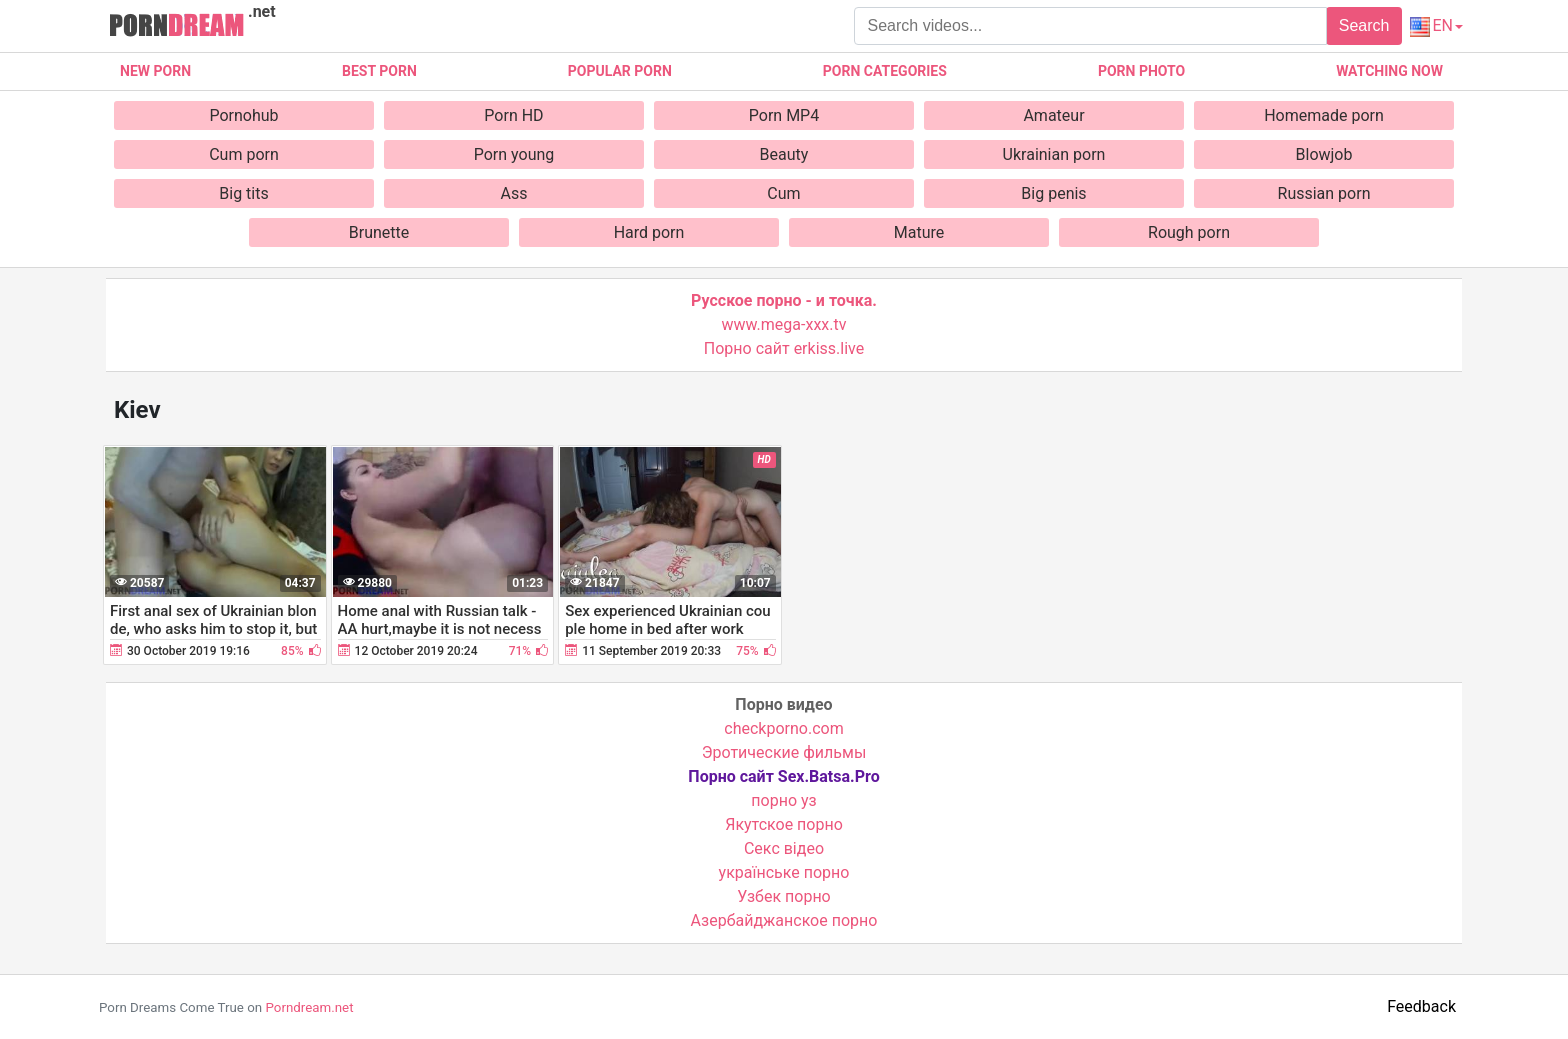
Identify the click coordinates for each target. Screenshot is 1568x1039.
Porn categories (885, 71)
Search (1364, 25)
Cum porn (244, 154)
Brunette (379, 232)
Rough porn (1189, 232)
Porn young (514, 154)
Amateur (1053, 115)
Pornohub (243, 115)
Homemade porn (1324, 115)
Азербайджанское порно (784, 920)
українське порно (784, 872)
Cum (783, 193)
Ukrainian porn (1054, 154)
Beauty (784, 154)
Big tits (243, 193)
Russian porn (1324, 193)
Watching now (1389, 71)
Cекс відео (784, 848)
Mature (919, 232)
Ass (514, 193)
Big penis (1053, 193)
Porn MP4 (784, 115)
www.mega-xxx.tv (784, 324)
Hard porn (649, 232)
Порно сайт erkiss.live (784, 348)
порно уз (783, 800)
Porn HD (513, 115)
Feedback (1421, 1006)
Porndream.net (309, 1007)
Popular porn (620, 71)
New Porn (155, 71)
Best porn (379, 71)
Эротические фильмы (784, 752)
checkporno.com (783, 728)
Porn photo (1141, 71)
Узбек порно (784, 896)
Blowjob (1324, 154)
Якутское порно (784, 824)
